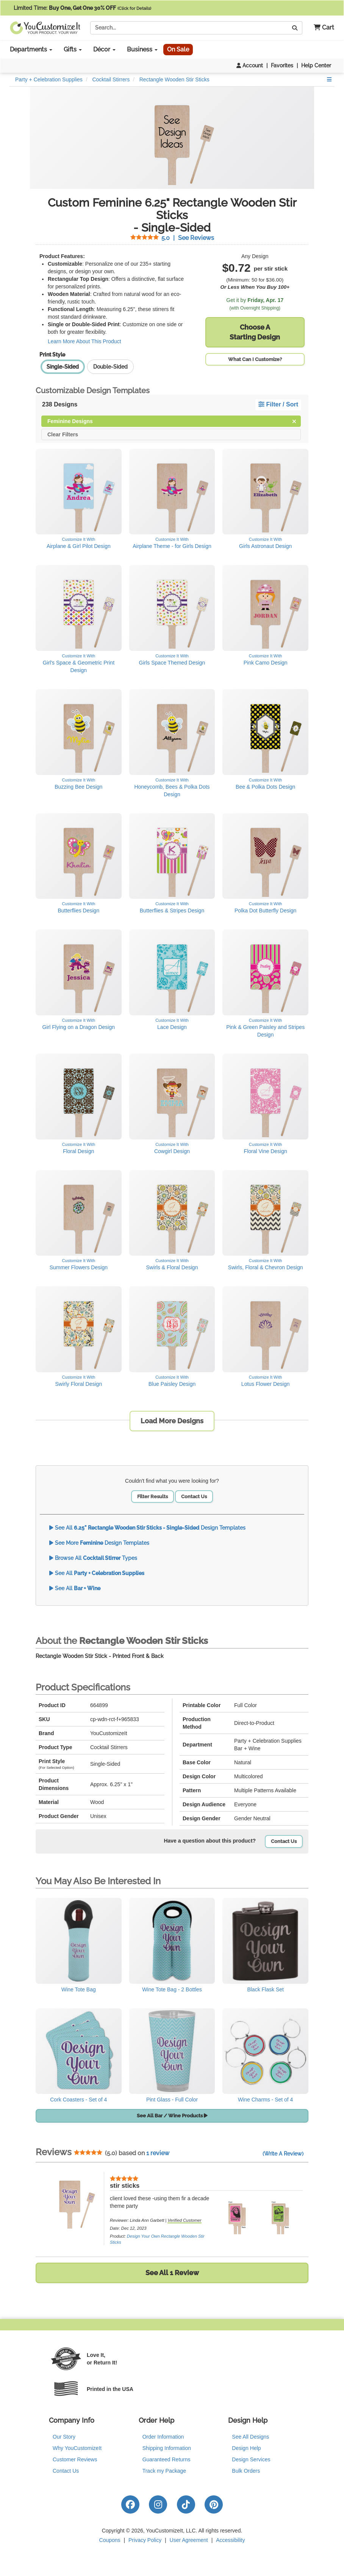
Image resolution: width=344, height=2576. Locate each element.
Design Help (246, 2448)
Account (249, 65)
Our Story (64, 2437)
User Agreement (189, 2540)
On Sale (178, 49)
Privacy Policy (144, 2540)
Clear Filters (62, 433)
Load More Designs (172, 1421)
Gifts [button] (73, 49)
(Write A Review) (283, 2154)
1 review (157, 2153)
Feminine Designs (171, 420)
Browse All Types (93, 1558)
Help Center (316, 65)
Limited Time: (82, 8)
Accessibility (230, 2540)
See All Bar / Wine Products (172, 2115)
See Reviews (172, 237)
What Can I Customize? (255, 359)
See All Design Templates (147, 1528)
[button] (321, 27)
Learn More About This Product (84, 341)
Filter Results (152, 1496)
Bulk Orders (246, 2471)
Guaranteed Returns (166, 2459)
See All (96, 1573)
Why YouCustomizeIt (77, 2448)
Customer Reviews (75, 2459)
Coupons (109, 2540)
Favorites (282, 65)
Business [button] (142, 49)
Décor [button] (104, 49)
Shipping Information (166, 2448)
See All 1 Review (172, 2273)
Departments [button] (31, 49)
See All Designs (250, 2437)
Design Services (251, 2459)
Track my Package (164, 2471)
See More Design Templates (99, 1543)
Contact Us (194, 1496)
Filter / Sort (278, 404)
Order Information (163, 2437)
